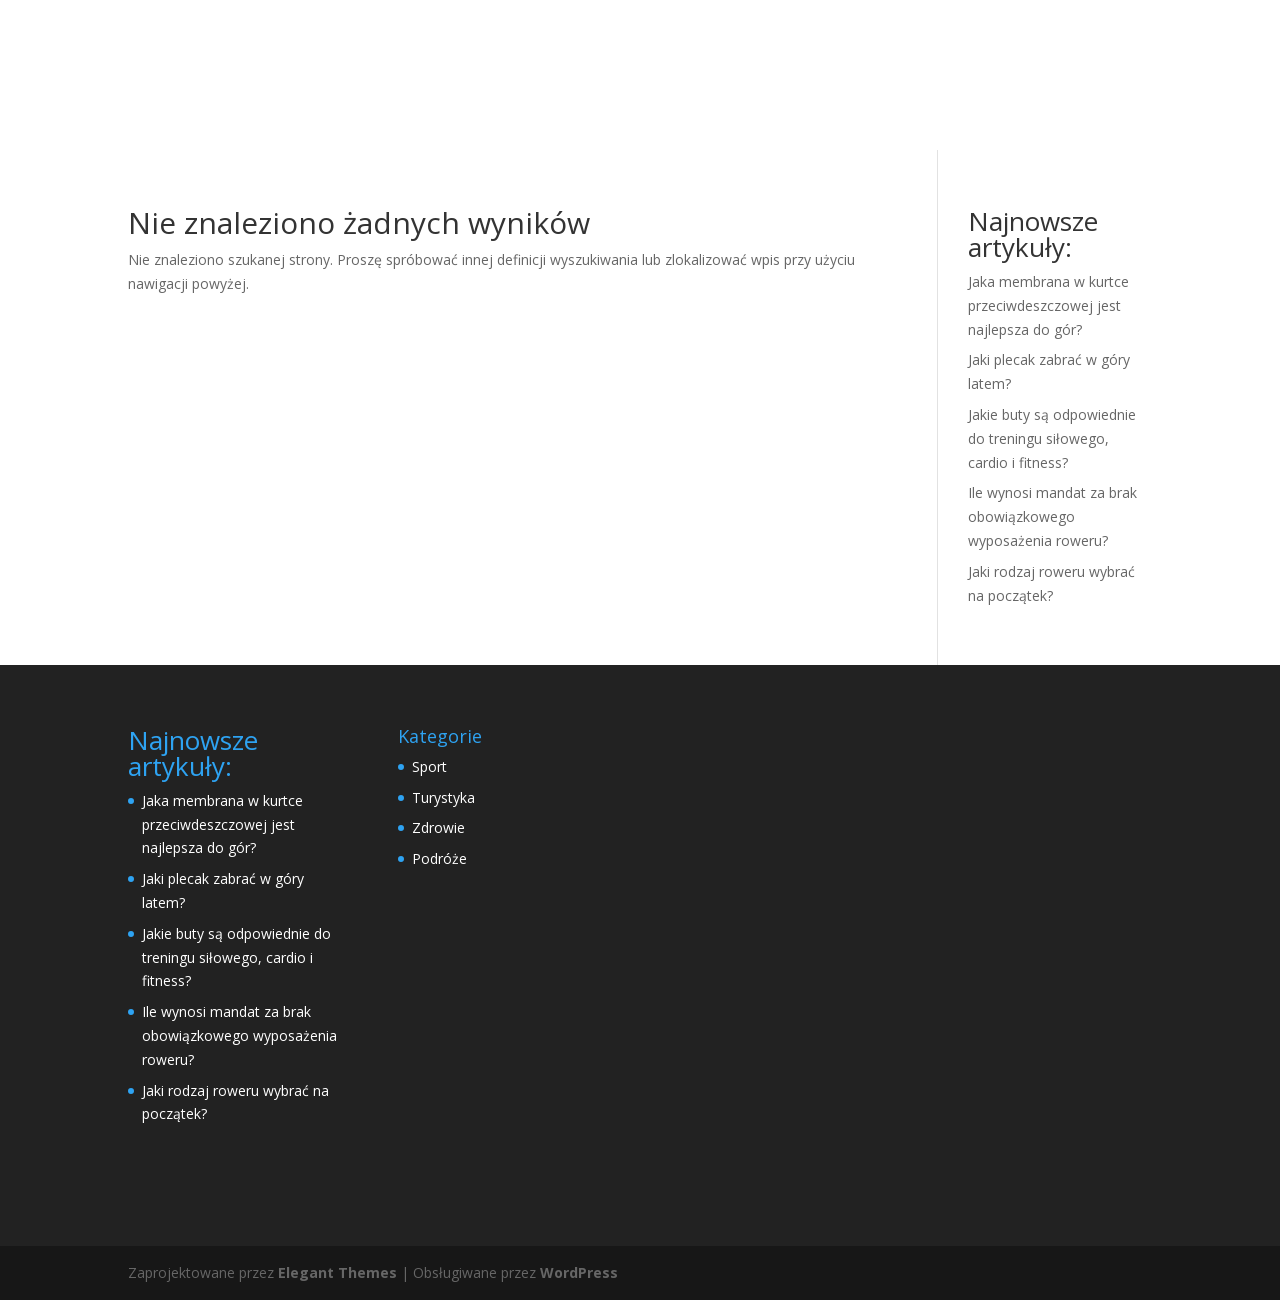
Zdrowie (438, 827)
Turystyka (443, 797)
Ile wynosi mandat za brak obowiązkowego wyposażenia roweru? (1052, 516)
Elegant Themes (337, 1272)
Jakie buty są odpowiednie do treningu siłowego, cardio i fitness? (1052, 438)
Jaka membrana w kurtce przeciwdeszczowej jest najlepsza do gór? (1048, 305)
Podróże (439, 858)
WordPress (579, 1272)
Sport (429, 766)
